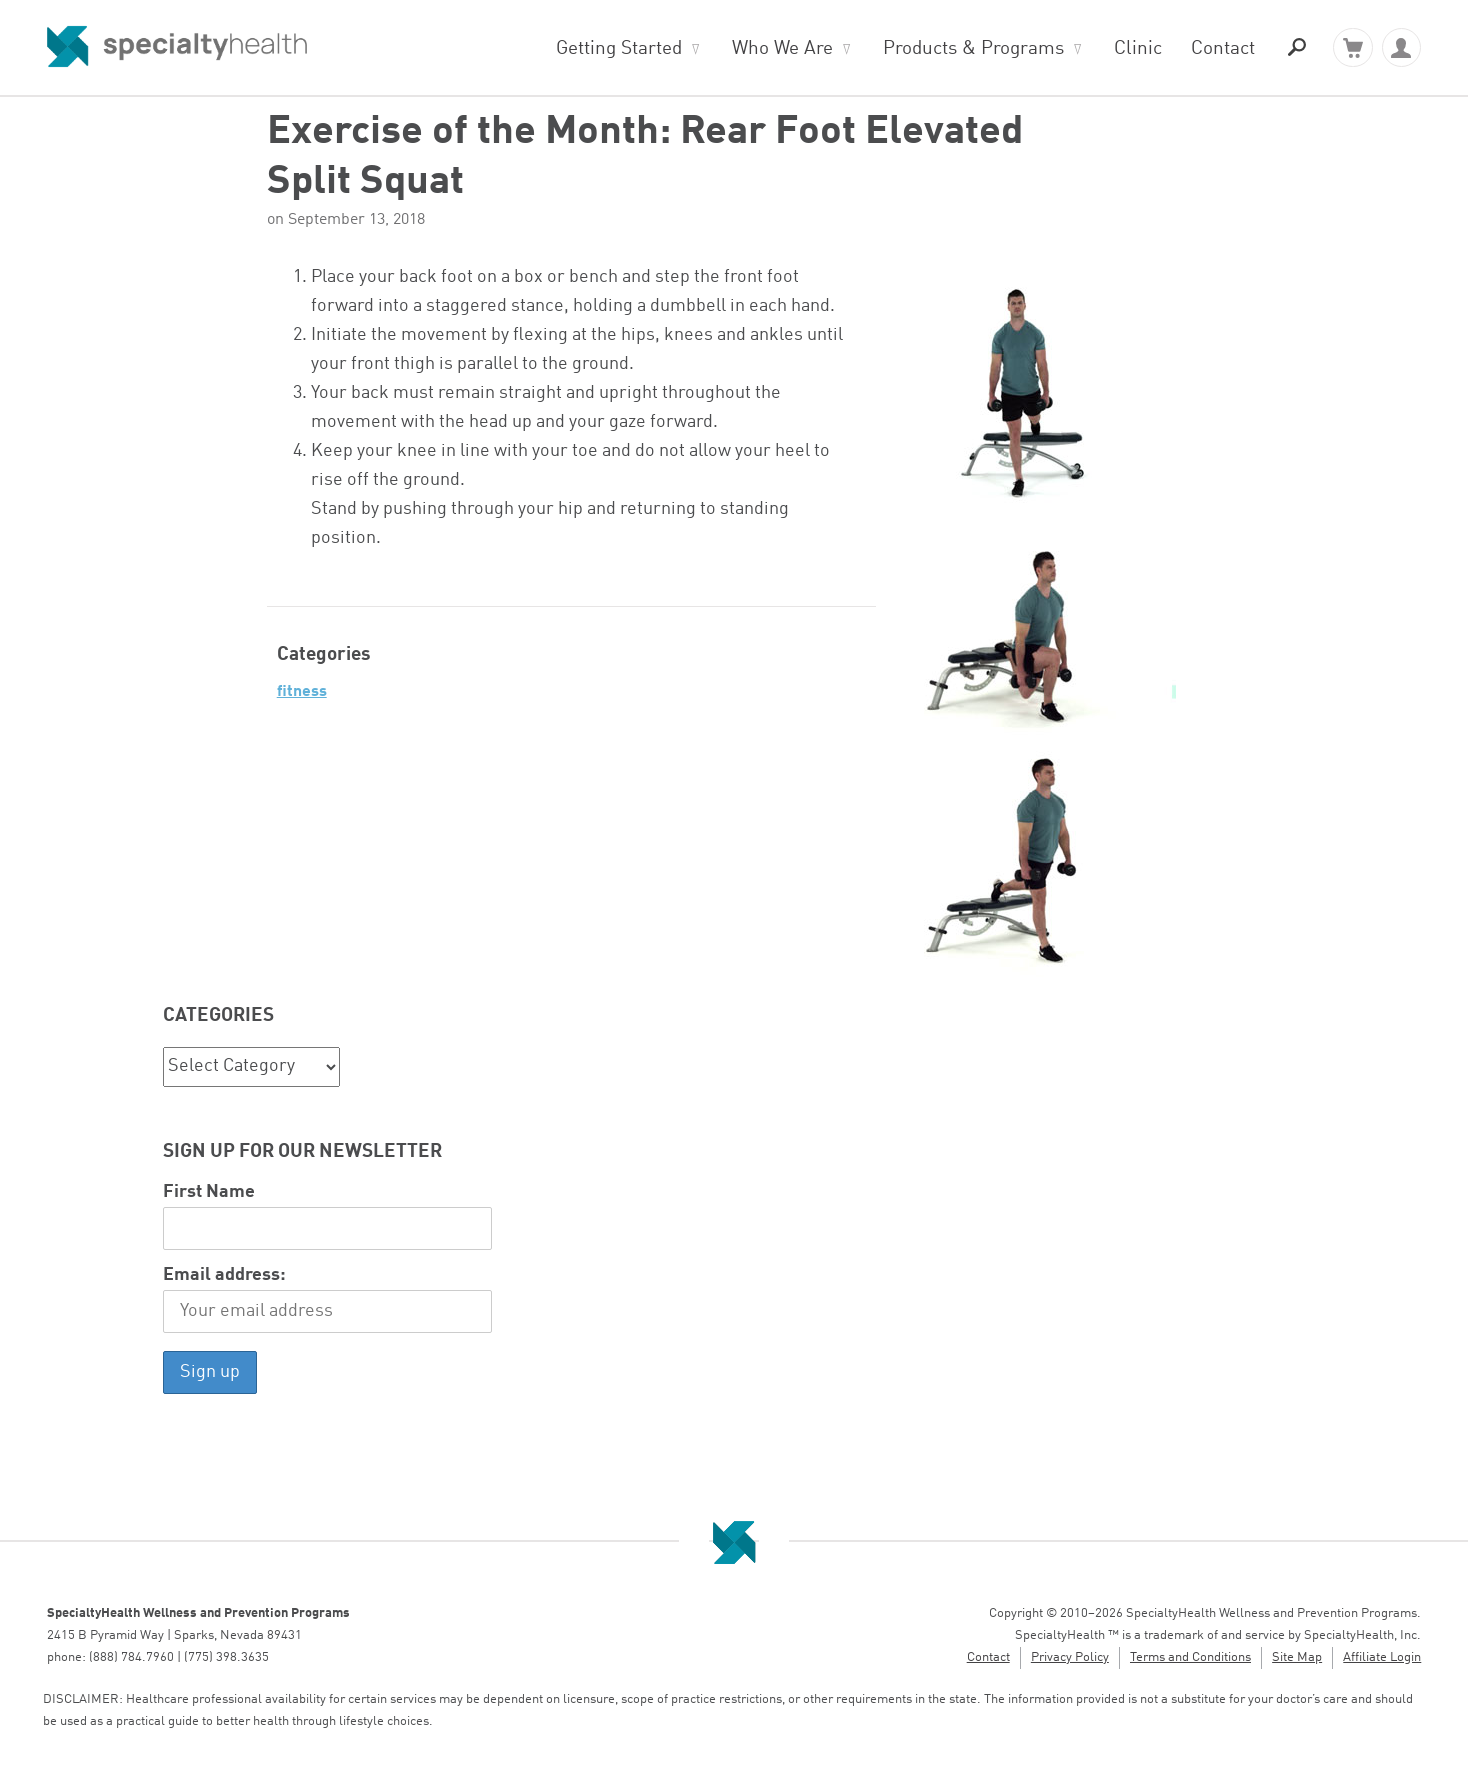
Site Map (1297, 1657)
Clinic (1138, 49)
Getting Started (619, 49)
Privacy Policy (1070, 1657)
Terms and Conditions (1190, 1657)
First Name (209, 1192)
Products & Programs (973, 49)
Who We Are (782, 49)
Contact (1223, 49)
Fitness (302, 692)
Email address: (224, 1275)
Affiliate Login (1382, 1657)
